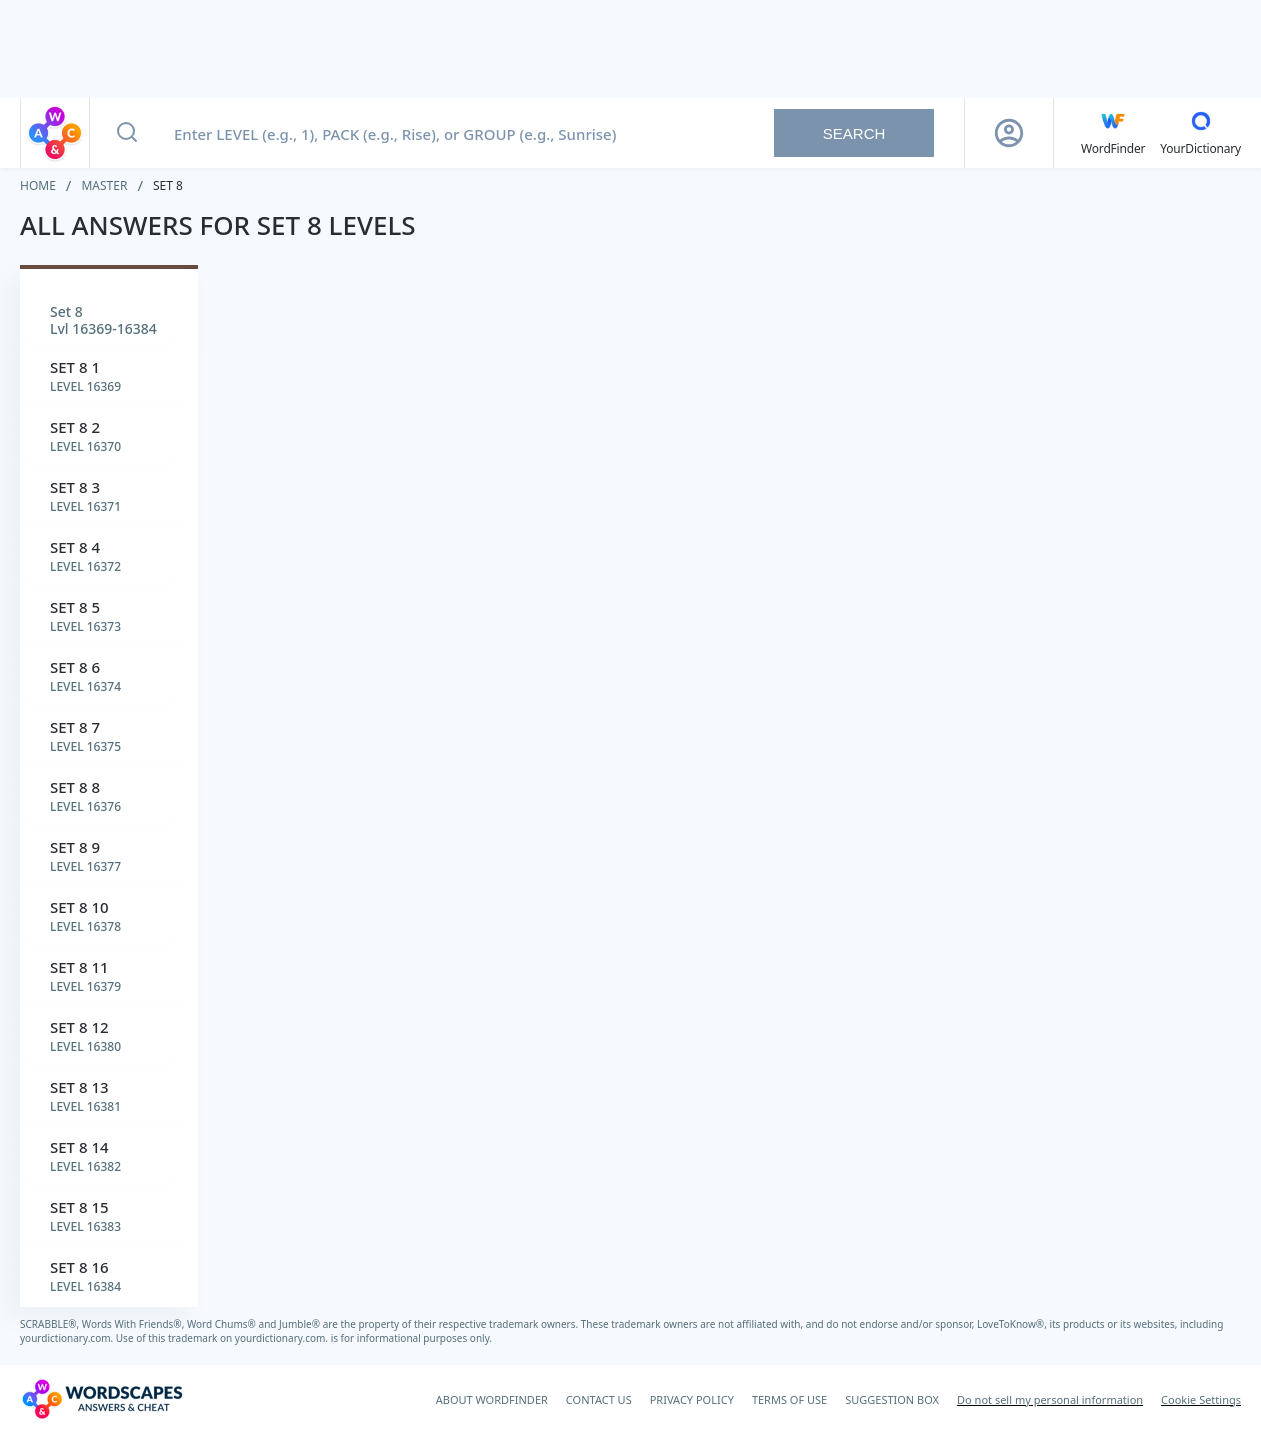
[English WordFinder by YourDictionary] (1113, 133)
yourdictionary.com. (68, 1338)
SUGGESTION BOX (892, 1399)
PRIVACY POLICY (692, 1399)
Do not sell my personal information (1050, 1399)
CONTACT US (599, 1399)
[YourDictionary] (1200, 133)
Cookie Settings (1201, 1399)
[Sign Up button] (1009, 133)
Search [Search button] (854, 133)
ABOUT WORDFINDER (492, 1399)
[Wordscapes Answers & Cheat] (102, 1399)
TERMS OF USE (789, 1399)
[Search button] (127, 133)
